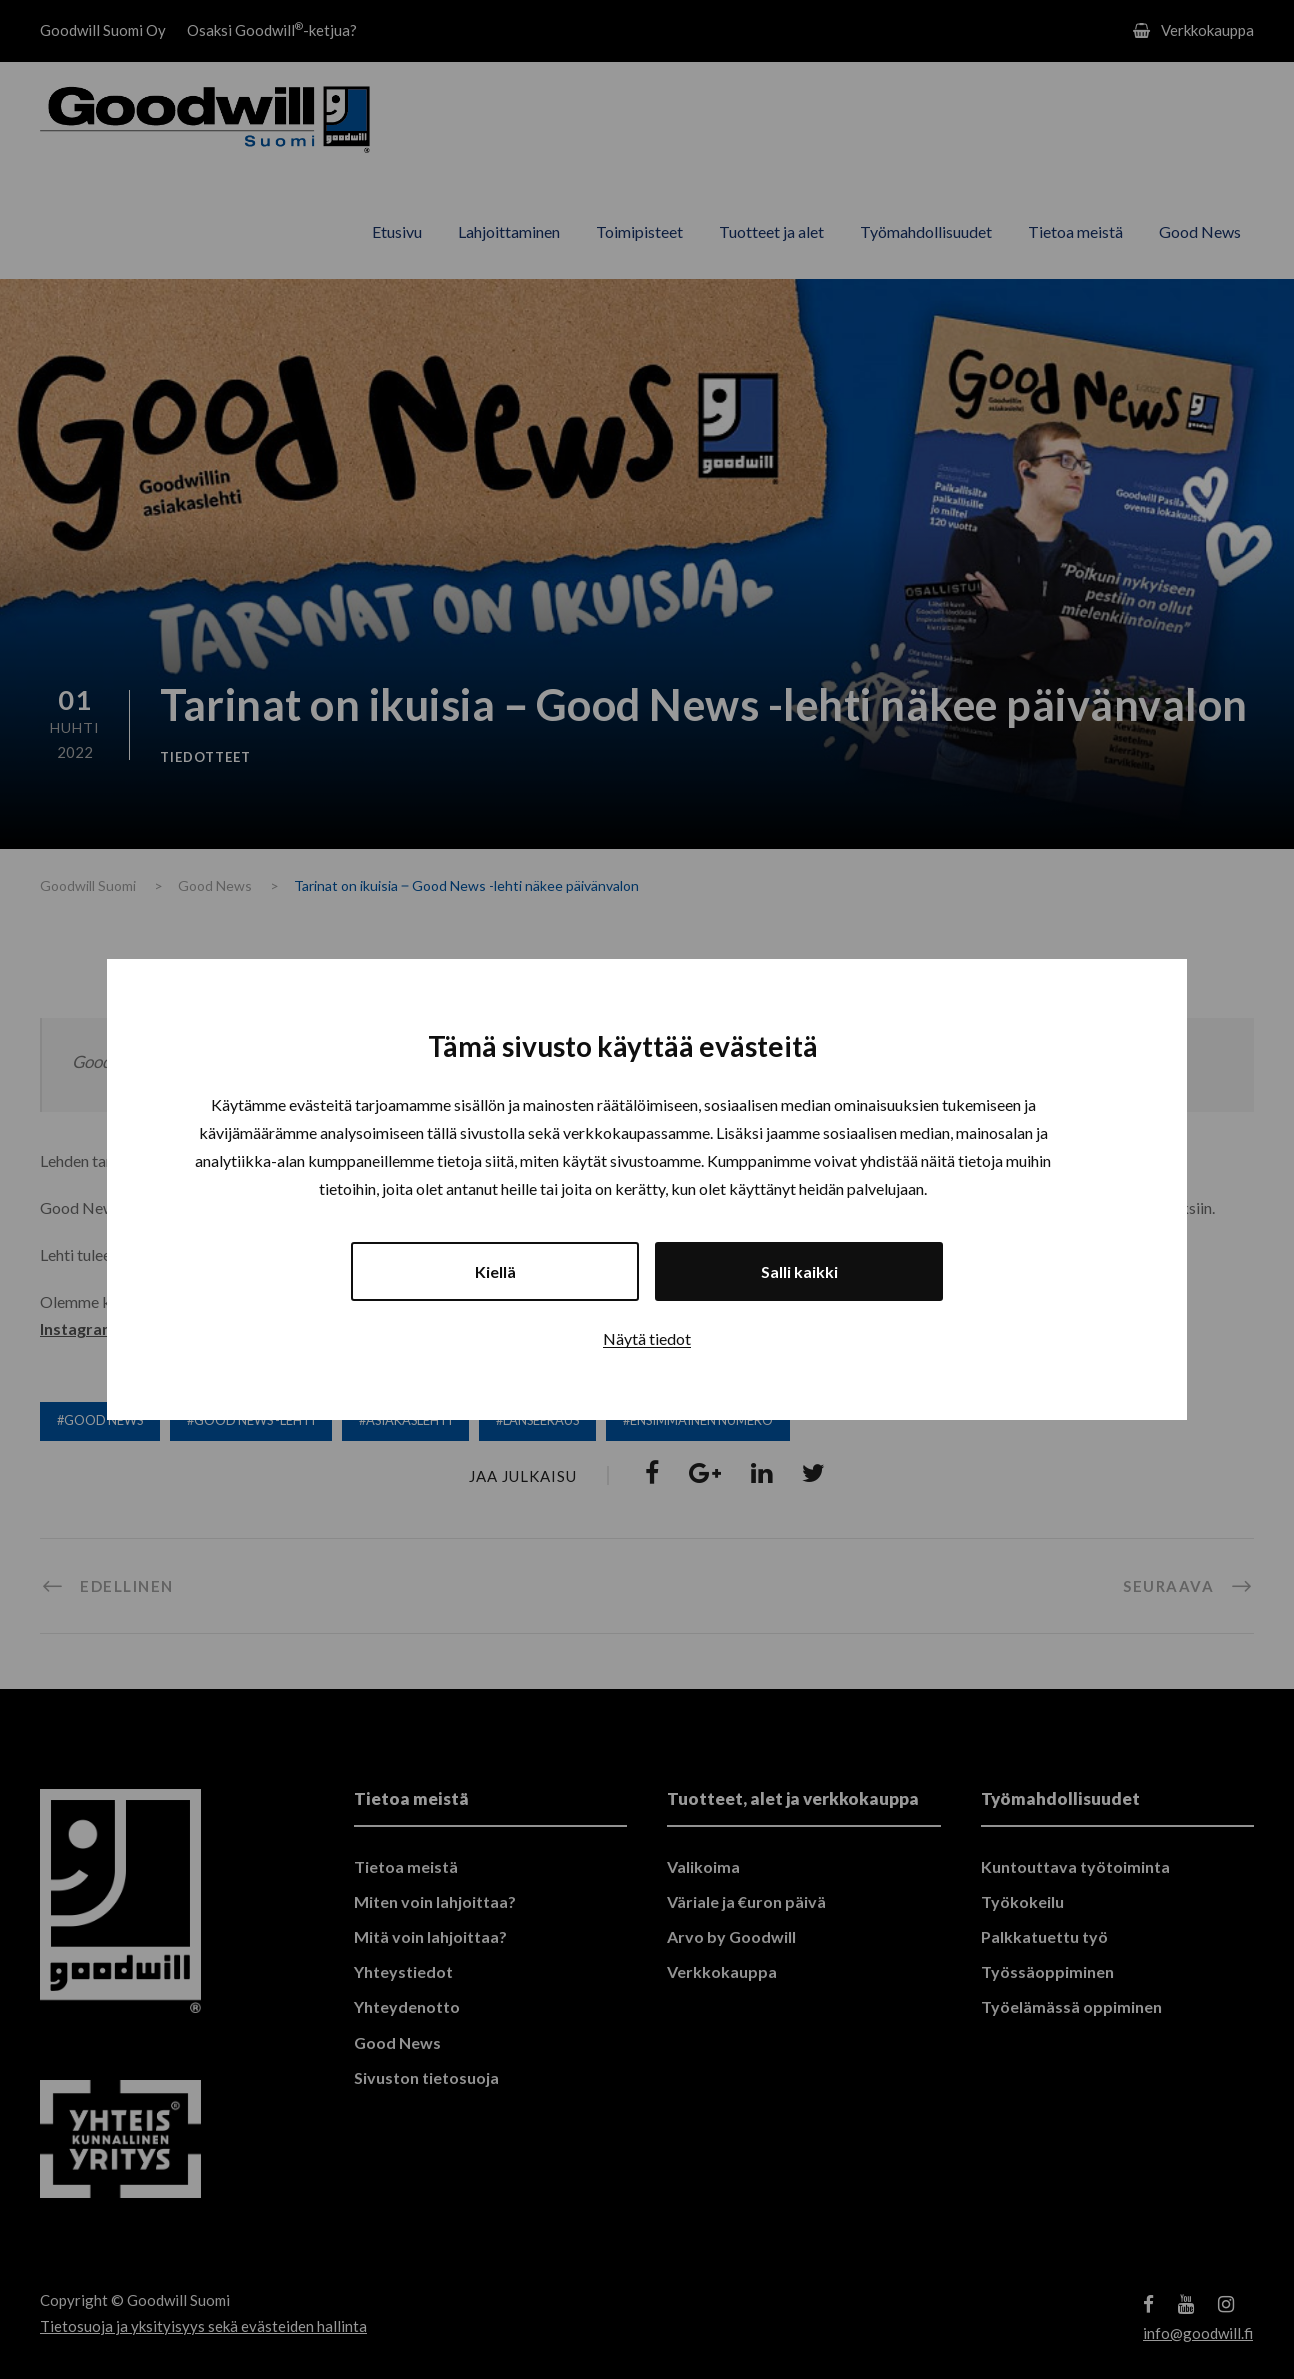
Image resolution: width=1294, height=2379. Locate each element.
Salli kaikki (799, 1271)
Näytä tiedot (647, 1338)
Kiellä (495, 1271)
